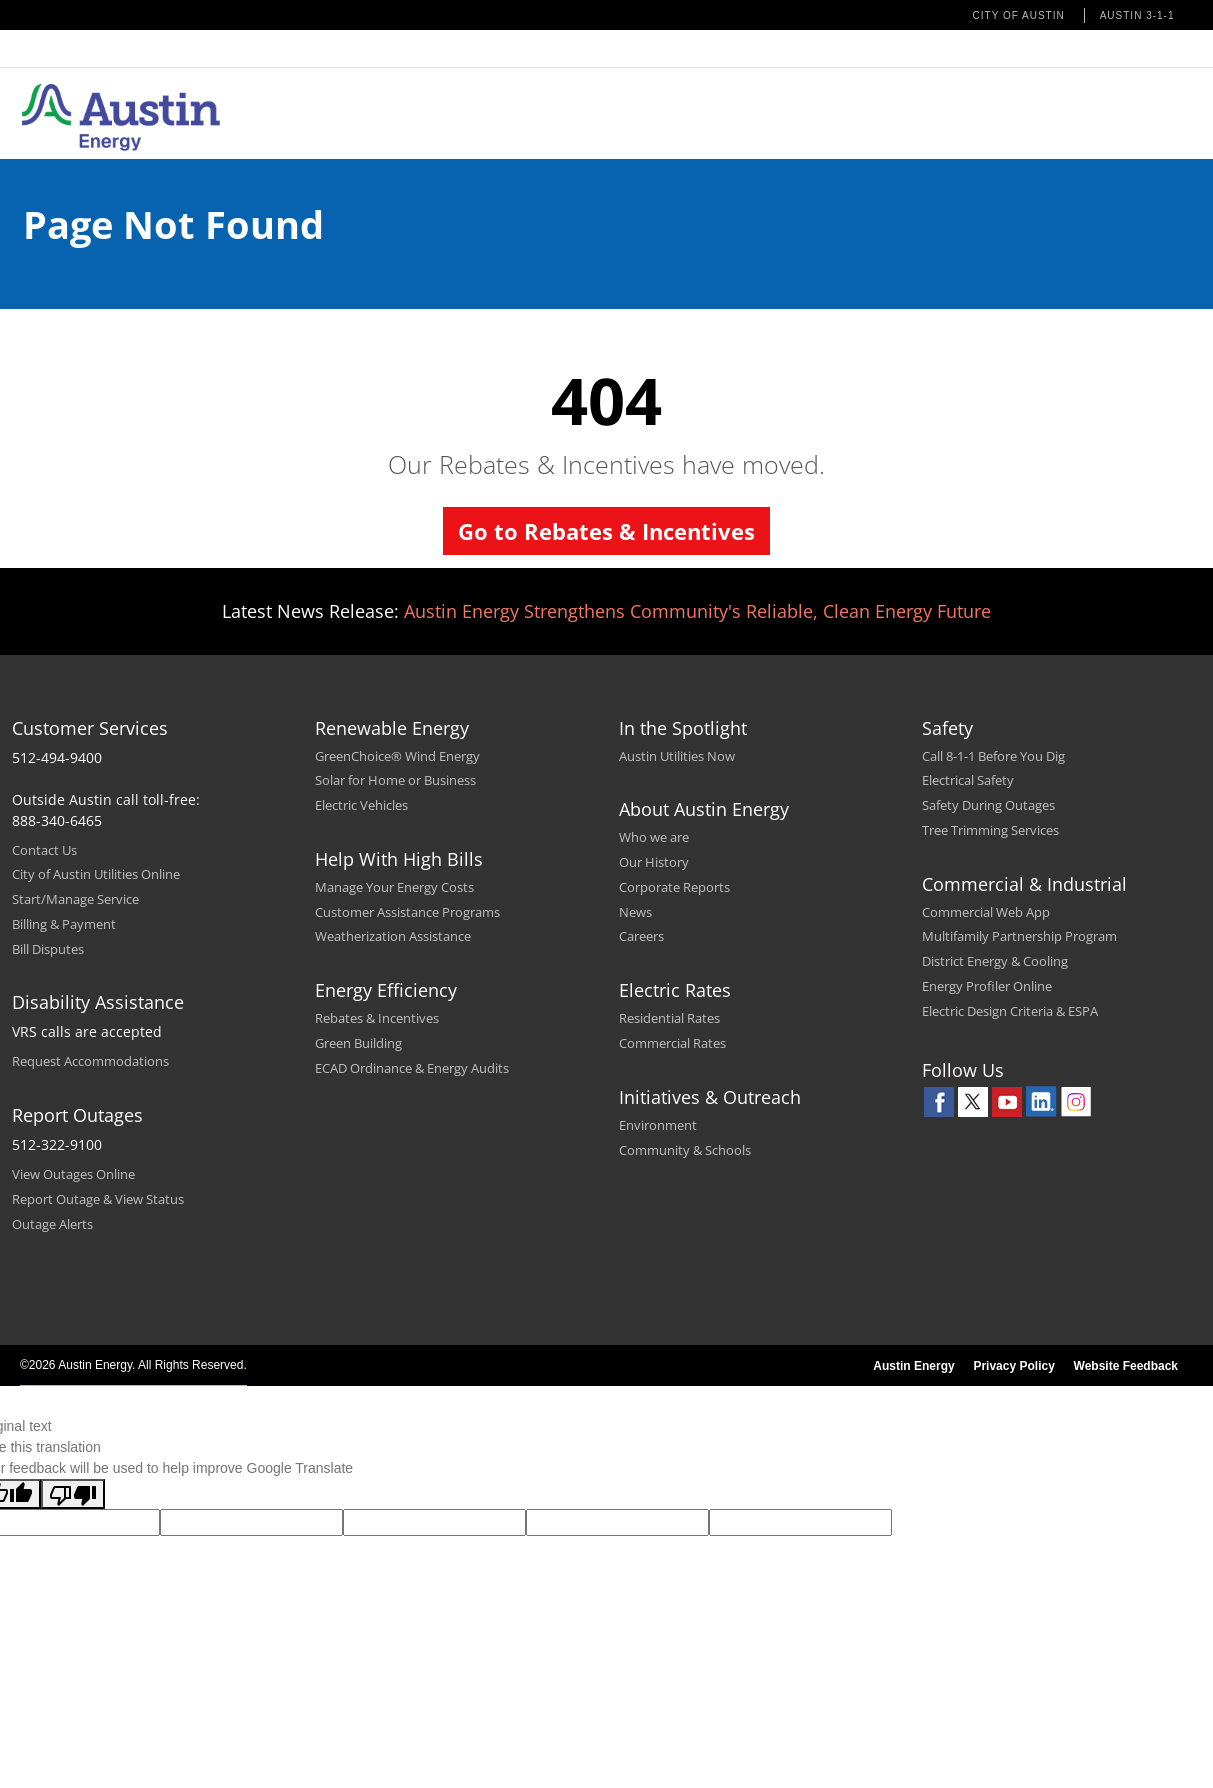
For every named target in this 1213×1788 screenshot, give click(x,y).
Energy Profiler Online (987, 986)
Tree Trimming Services (990, 830)
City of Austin (1019, 15)
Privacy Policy (1013, 1366)
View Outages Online (73, 1174)
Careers (641, 936)
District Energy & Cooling (995, 961)
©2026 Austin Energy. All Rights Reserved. (133, 1365)
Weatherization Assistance (393, 936)
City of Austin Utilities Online (96, 874)
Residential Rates (669, 1018)
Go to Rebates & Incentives (606, 531)
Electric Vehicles (361, 805)
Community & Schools (685, 1150)
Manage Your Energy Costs (394, 887)
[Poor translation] (73, 1494)
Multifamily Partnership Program (1019, 936)
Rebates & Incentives (377, 1018)
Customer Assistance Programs (407, 912)
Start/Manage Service (75, 899)
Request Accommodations (90, 1061)
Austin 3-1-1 (1137, 15)
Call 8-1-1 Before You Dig (993, 756)
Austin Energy (913, 1366)
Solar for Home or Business (395, 780)
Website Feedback (1126, 1366)
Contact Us (44, 850)
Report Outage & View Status (98, 1199)
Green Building (358, 1043)
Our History (654, 862)
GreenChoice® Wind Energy (397, 756)
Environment (658, 1125)
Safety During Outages (988, 805)
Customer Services (90, 728)
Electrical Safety (968, 780)
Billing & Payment (64, 924)
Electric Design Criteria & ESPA (1010, 1011)
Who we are (654, 837)
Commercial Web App (986, 912)
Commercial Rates (672, 1043)
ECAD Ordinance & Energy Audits (412, 1068)
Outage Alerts (52, 1224)
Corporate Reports (674, 887)
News (635, 912)
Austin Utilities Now (677, 756)
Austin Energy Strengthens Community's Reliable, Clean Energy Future (697, 611)
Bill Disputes (48, 949)
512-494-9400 (57, 757)
